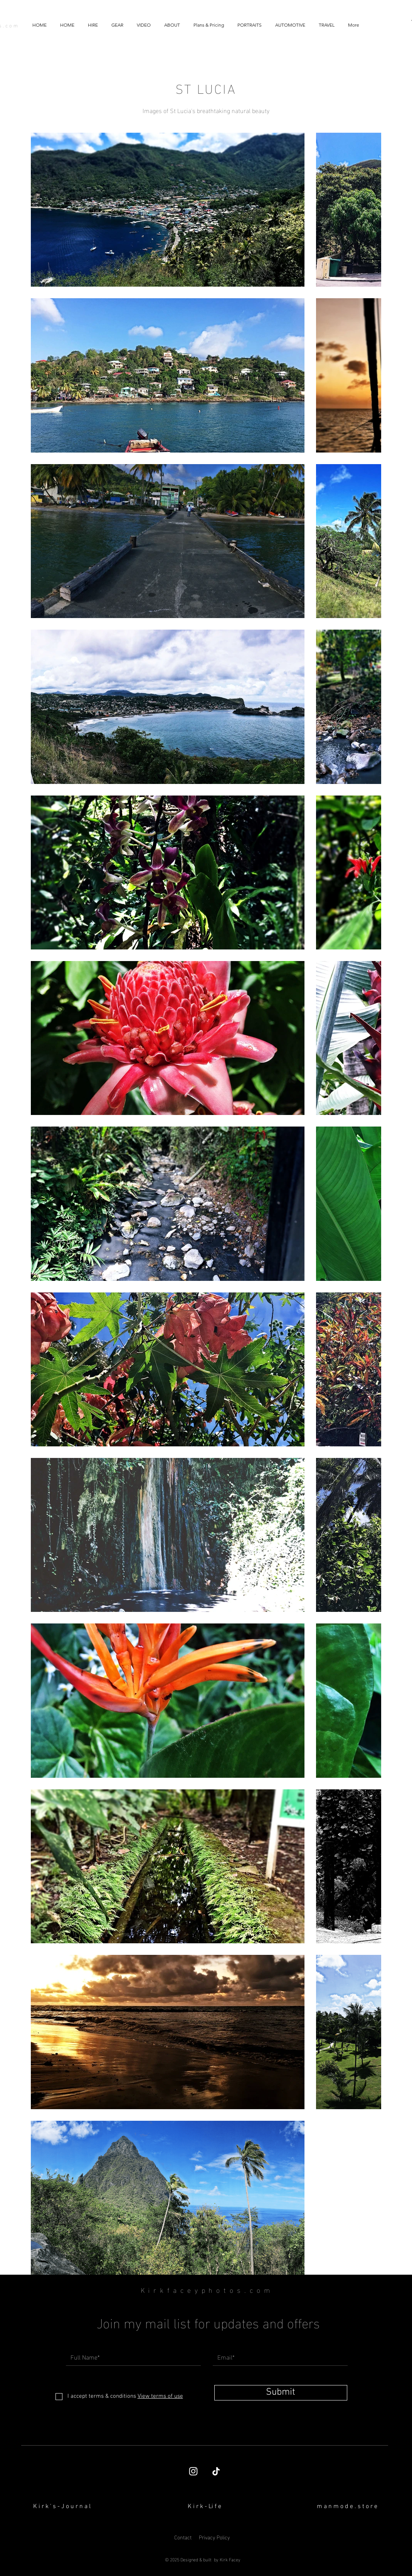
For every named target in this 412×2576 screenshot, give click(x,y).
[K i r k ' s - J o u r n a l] (62, 2506)
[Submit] (280, 2392)
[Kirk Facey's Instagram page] (193, 2471)
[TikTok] (216, 2471)
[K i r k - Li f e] (205, 2506)
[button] (144, 25)
